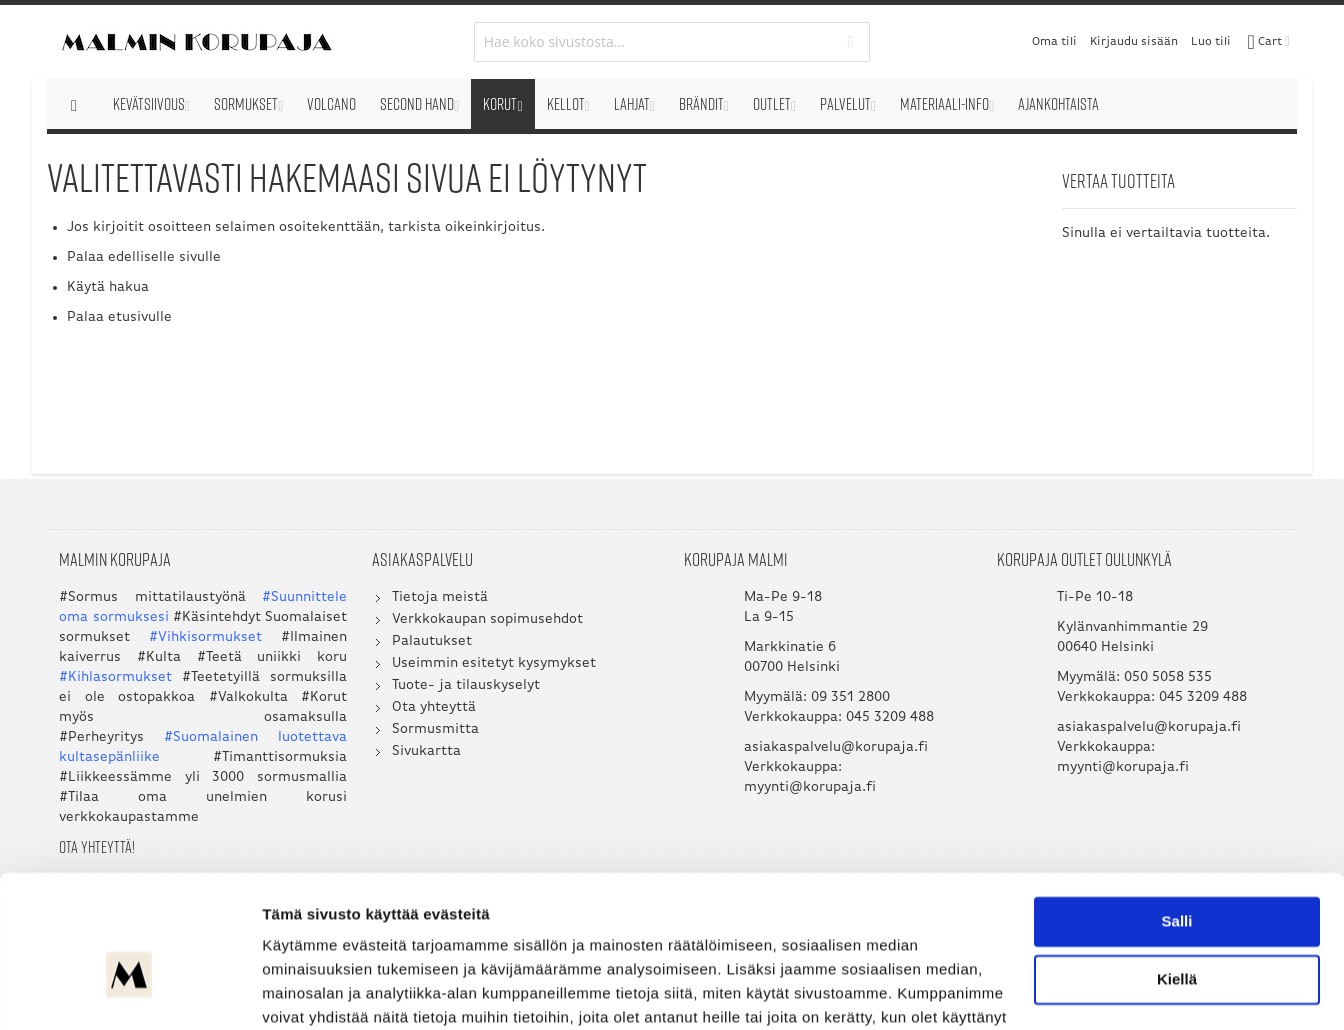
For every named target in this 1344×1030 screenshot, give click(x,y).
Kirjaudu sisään (1134, 42)
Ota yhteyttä (434, 707)
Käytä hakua (108, 287)
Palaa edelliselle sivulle (144, 257)
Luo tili (1211, 42)
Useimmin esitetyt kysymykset (494, 663)
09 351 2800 (851, 697)
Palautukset (432, 641)
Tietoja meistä (440, 597)
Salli (1177, 815)
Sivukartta (426, 751)
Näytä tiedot (305, 990)
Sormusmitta (435, 729)
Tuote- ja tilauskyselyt (466, 685)
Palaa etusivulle (119, 317)
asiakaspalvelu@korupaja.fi (837, 747)
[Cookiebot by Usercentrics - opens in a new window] (129, 991)
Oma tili (1054, 42)
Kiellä (1177, 872)
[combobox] (672, 42)
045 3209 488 (891, 717)
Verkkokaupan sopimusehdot (487, 619)
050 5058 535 (1168, 677)
